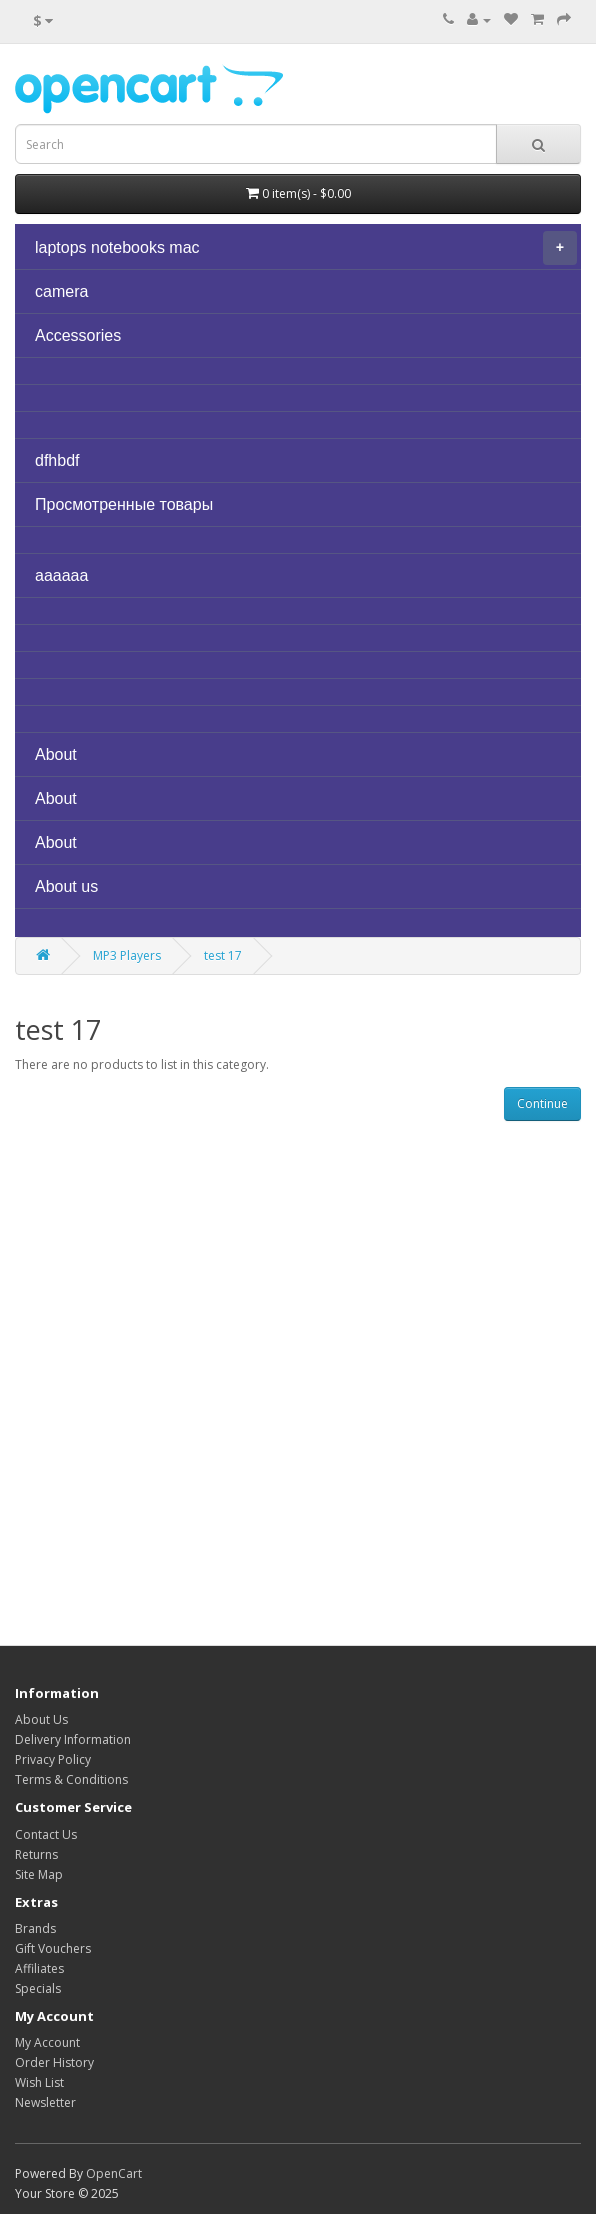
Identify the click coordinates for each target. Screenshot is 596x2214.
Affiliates (39, 1968)
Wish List (39, 2082)
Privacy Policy (53, 1759)
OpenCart (114, 2173)
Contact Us (46, 1834)
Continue (542, 1103)
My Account (47, 2042)
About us (66, 886)
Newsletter (45, 2102)
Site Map (39, 1874)
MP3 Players (127, 955)
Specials (38, 1988)
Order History (54, 2062)
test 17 (223, 955)
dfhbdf (57, 460)
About (56, 754)
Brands (35, 1928)
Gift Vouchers (53, 1948)
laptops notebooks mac (306, 248)
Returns (36, 1854)
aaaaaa (61, 575)
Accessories (78, 335)
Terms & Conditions (71, 1779)
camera (61, 291)
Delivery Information (73, 1739)
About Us (41, 1719)
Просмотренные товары (124, 504)
